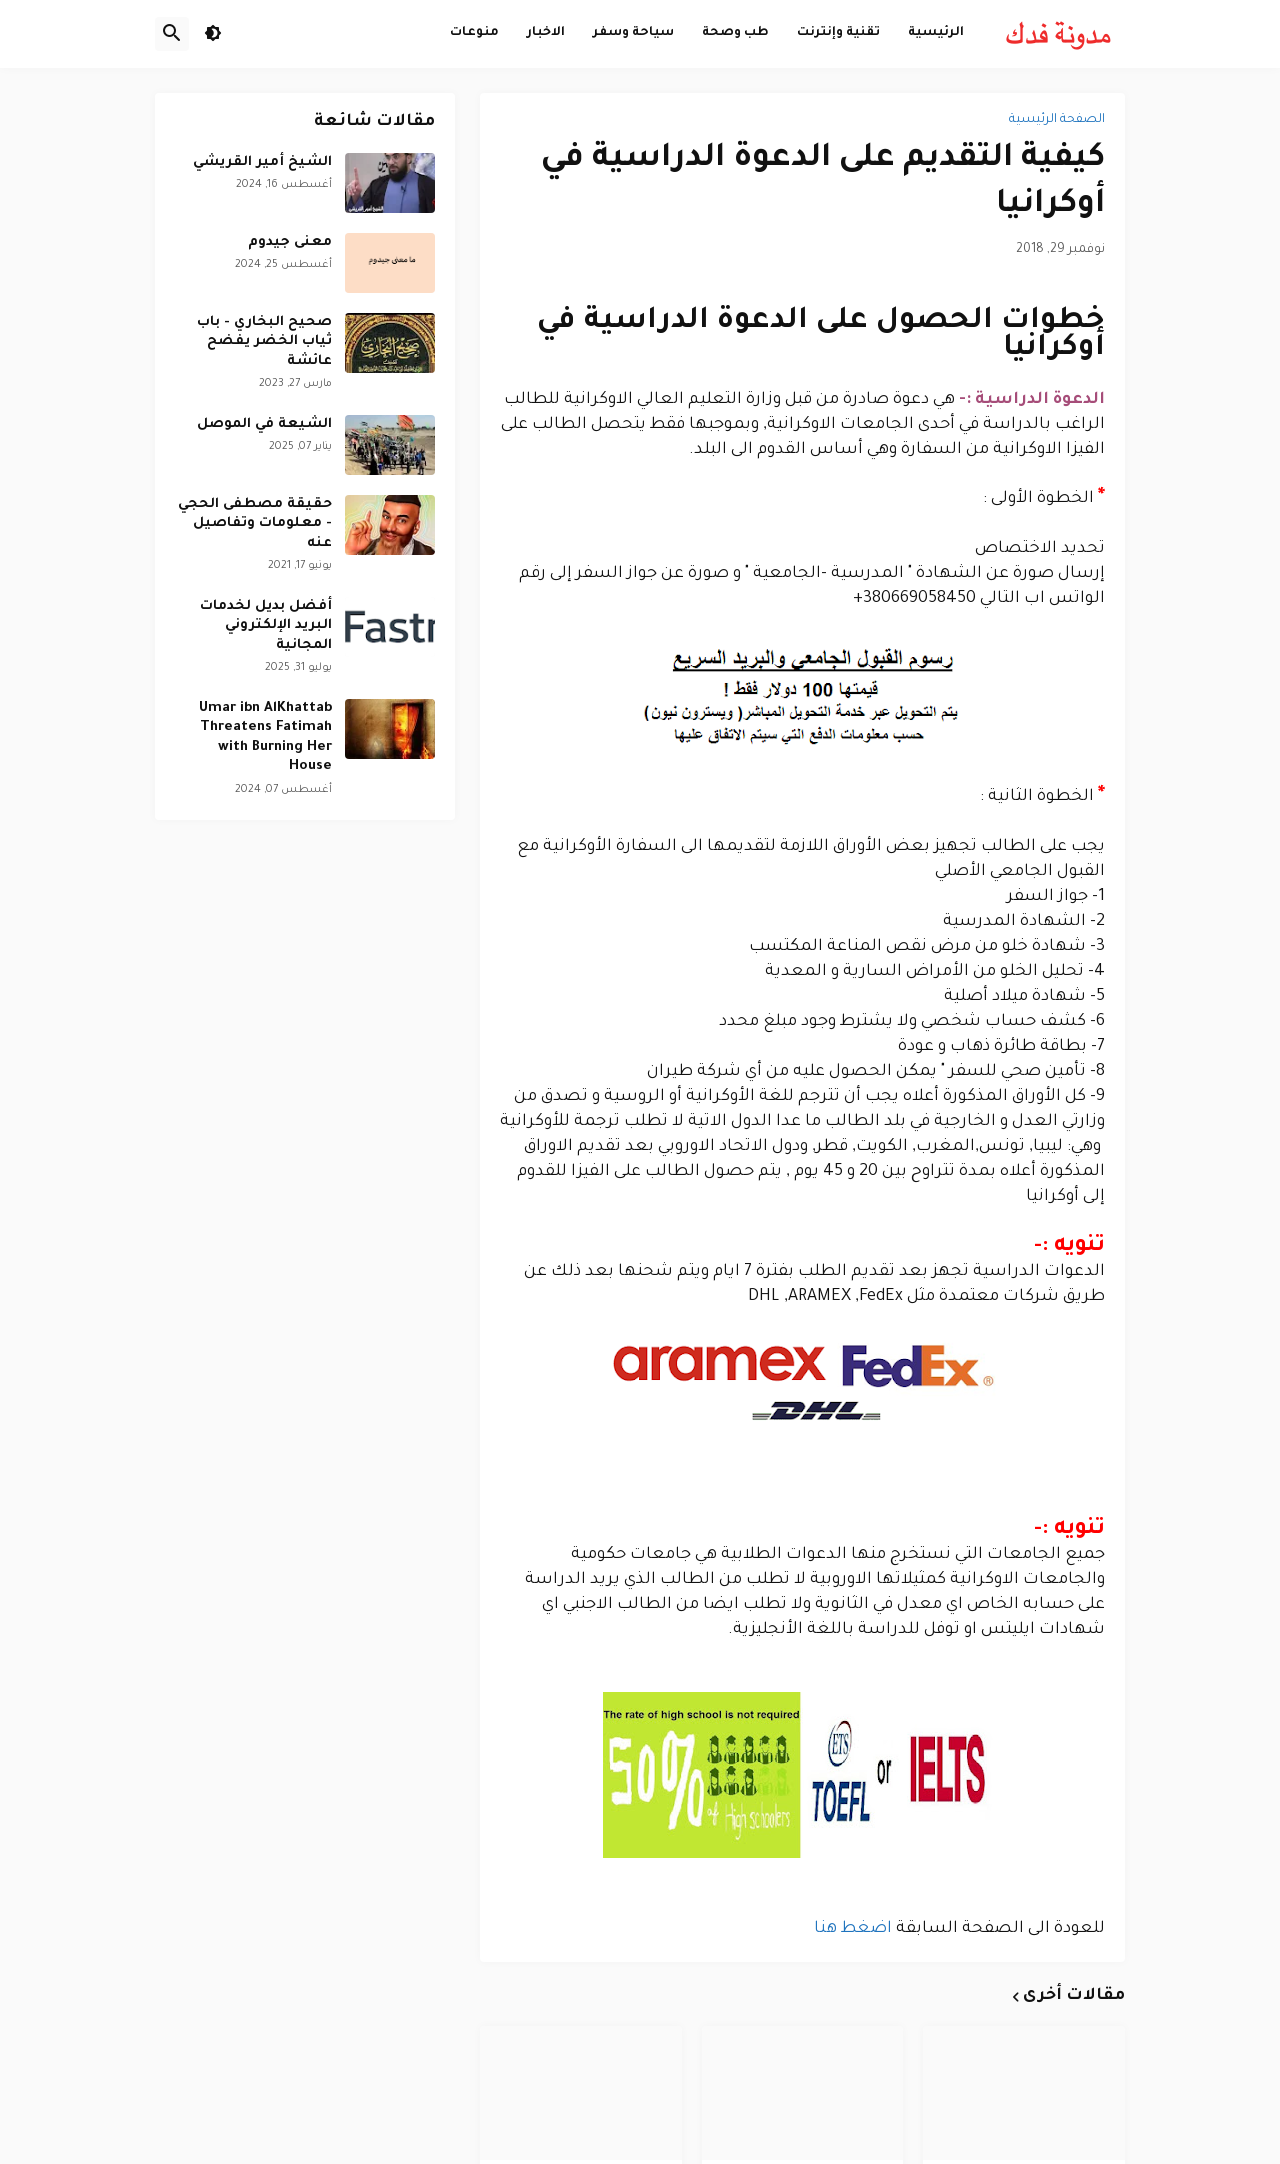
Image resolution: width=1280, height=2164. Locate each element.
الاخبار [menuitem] (546, 33)
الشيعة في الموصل (264, 424)
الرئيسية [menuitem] (936, 33)
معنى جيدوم (290, 242)
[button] (213, 34)
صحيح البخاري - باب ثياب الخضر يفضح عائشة (264, 342)
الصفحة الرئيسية (1057, 120)
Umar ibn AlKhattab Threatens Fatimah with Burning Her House (265, 738)
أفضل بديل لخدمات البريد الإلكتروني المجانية (266, 626)
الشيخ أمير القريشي (262, 162)
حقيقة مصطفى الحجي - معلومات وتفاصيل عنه (255, 524)
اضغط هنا (853, 1929)
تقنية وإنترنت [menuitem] (838, 33)
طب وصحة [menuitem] (735, 33)
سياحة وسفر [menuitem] (633, 33)
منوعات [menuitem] (474, 33)
